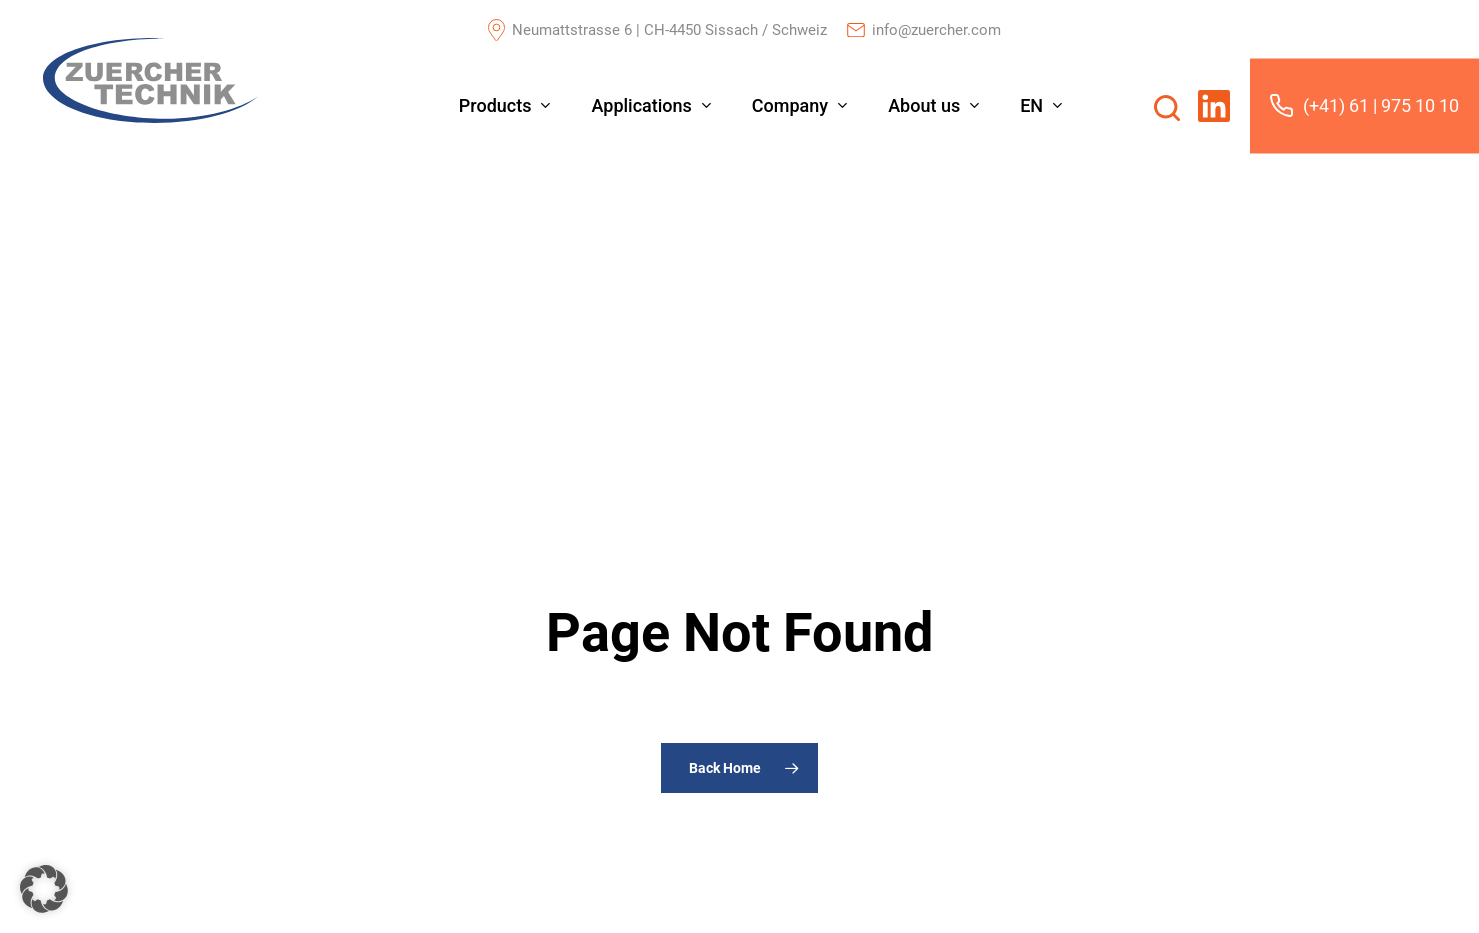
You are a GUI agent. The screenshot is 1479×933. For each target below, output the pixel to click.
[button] (44, 889)
